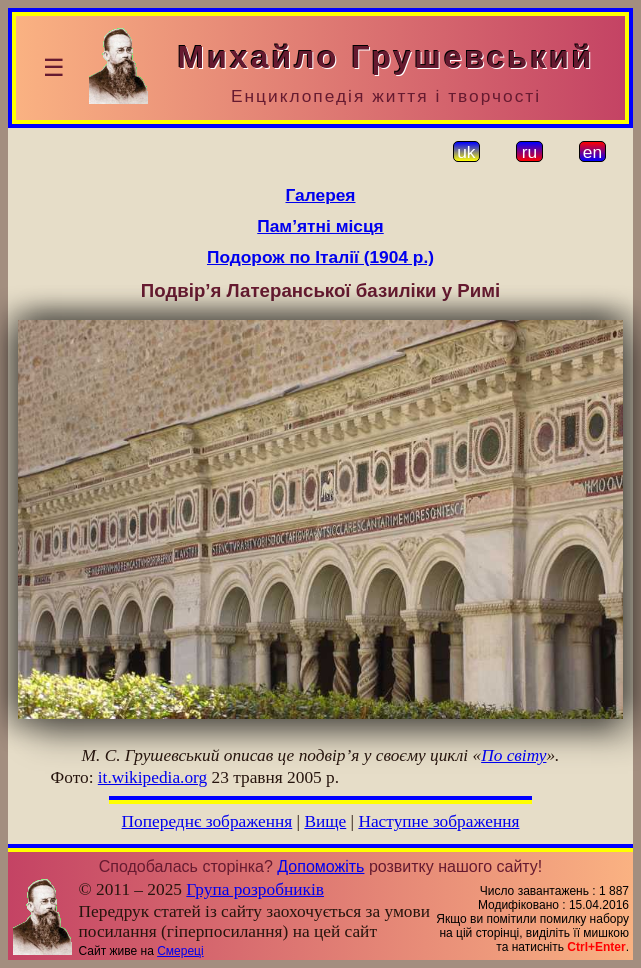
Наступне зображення (438, 821)
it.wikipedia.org (152, 777)
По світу (513, 755)
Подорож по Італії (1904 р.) (320, 257)
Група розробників (255, 889)
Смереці (180, 951)
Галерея (321, 195)
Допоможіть (320, 866)
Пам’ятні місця (320, 226)
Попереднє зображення (207, 821)
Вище (325, 821)
